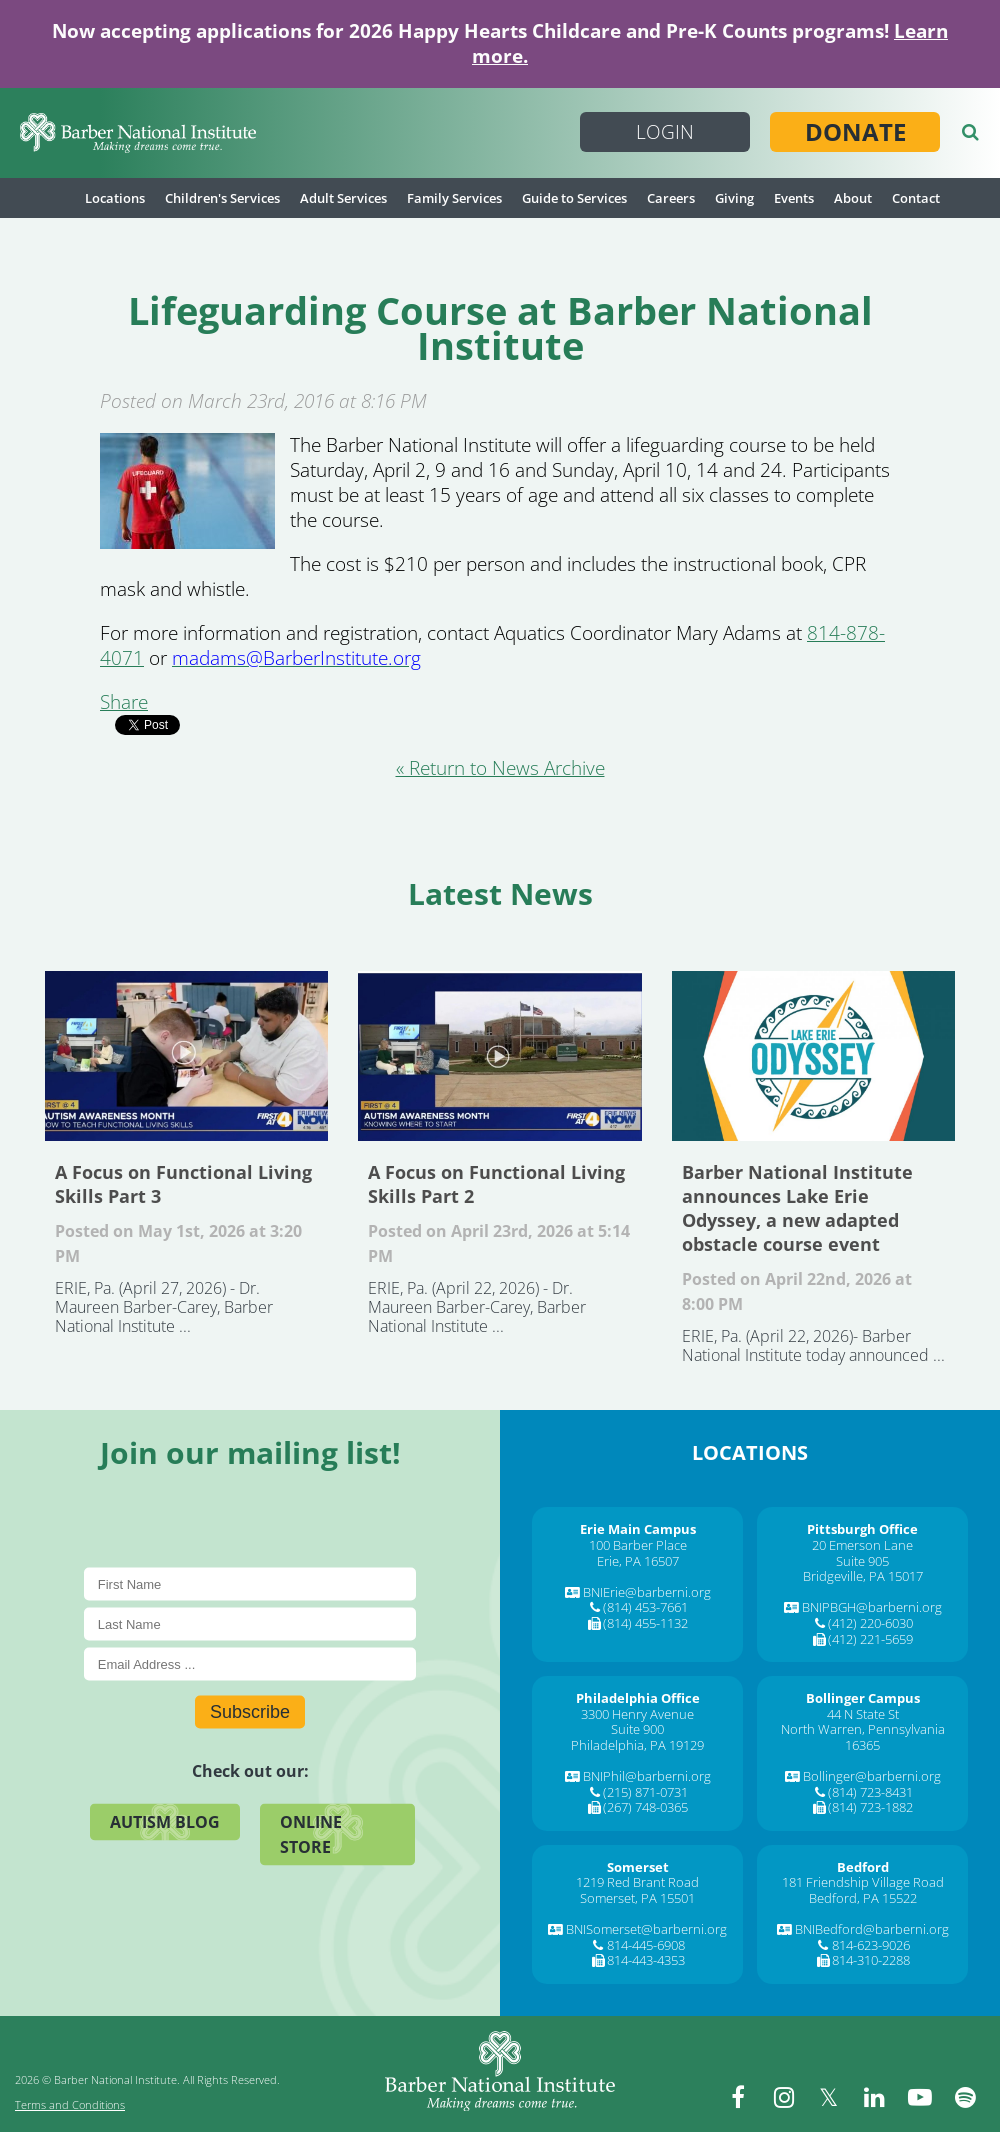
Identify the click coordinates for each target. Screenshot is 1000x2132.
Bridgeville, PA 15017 (863, 1576)
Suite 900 (637, 1729)
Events (794, 198)
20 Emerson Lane (862, 1545)
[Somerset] (638, 1867)
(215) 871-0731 (645, 1792)
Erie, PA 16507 (638, 1561)
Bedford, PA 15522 (863, 1898)
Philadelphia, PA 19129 (637, 1745)
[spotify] (965, 2097)
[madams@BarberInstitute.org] (296, 658)
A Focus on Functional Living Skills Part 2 (499, 1056)
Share (124, 702)
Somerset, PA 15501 (637, 1898)
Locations (115, 198)
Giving (734, 198)
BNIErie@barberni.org (647, 1592)
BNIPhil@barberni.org (647, 1776)
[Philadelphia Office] (638, 1698)
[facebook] (740, 2097)
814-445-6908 (646, 1945)
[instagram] (785, 2097)
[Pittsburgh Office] (862, 1529)
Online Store (311, 1834)
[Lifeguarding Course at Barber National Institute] (187, 542)
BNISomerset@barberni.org (646, 1929)
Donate (855, 132)
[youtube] (920, 2097)
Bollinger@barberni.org (872, 1776)
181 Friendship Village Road (863, 1882)
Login (665, 132)
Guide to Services (574, 198)
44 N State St (863, 1714)
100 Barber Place (638, 1545)
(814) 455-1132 (645, 1623)
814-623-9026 (871, 1945)
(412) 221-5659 (870, 1639)
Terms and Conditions (70, 2104)
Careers (671, 198)
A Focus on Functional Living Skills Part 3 (186, 1056)
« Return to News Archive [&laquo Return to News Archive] (500, 768)
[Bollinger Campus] (863, 1698)
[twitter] (830, 2097)
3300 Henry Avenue (637, 1714)
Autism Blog (165, 1822)
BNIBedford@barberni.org (872, 1929)
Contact (916, 198)
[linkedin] (875, 2097)
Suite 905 (862, 1561)
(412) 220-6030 (870, 1623)
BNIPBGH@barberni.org (872, 1607)
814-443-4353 (646, 1960)
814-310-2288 (871, 1960)
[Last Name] (250, 1624)
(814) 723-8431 (870, 1792)
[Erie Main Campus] (638, 1529)
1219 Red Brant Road (637, 1882)
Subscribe (250, 1712)
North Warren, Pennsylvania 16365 (863, 1737)
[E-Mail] (250, 1664)
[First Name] (250, 1584)
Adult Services (343, 198)
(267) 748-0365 (645, 1807)
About (853, 198)
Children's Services (222, 198)
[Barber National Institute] (138, 133)
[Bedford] (863, 1867)
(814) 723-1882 (870, 1807)
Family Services (454, 198)
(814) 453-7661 (645, 1607)
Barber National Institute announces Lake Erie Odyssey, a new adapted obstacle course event (813, 1056)
